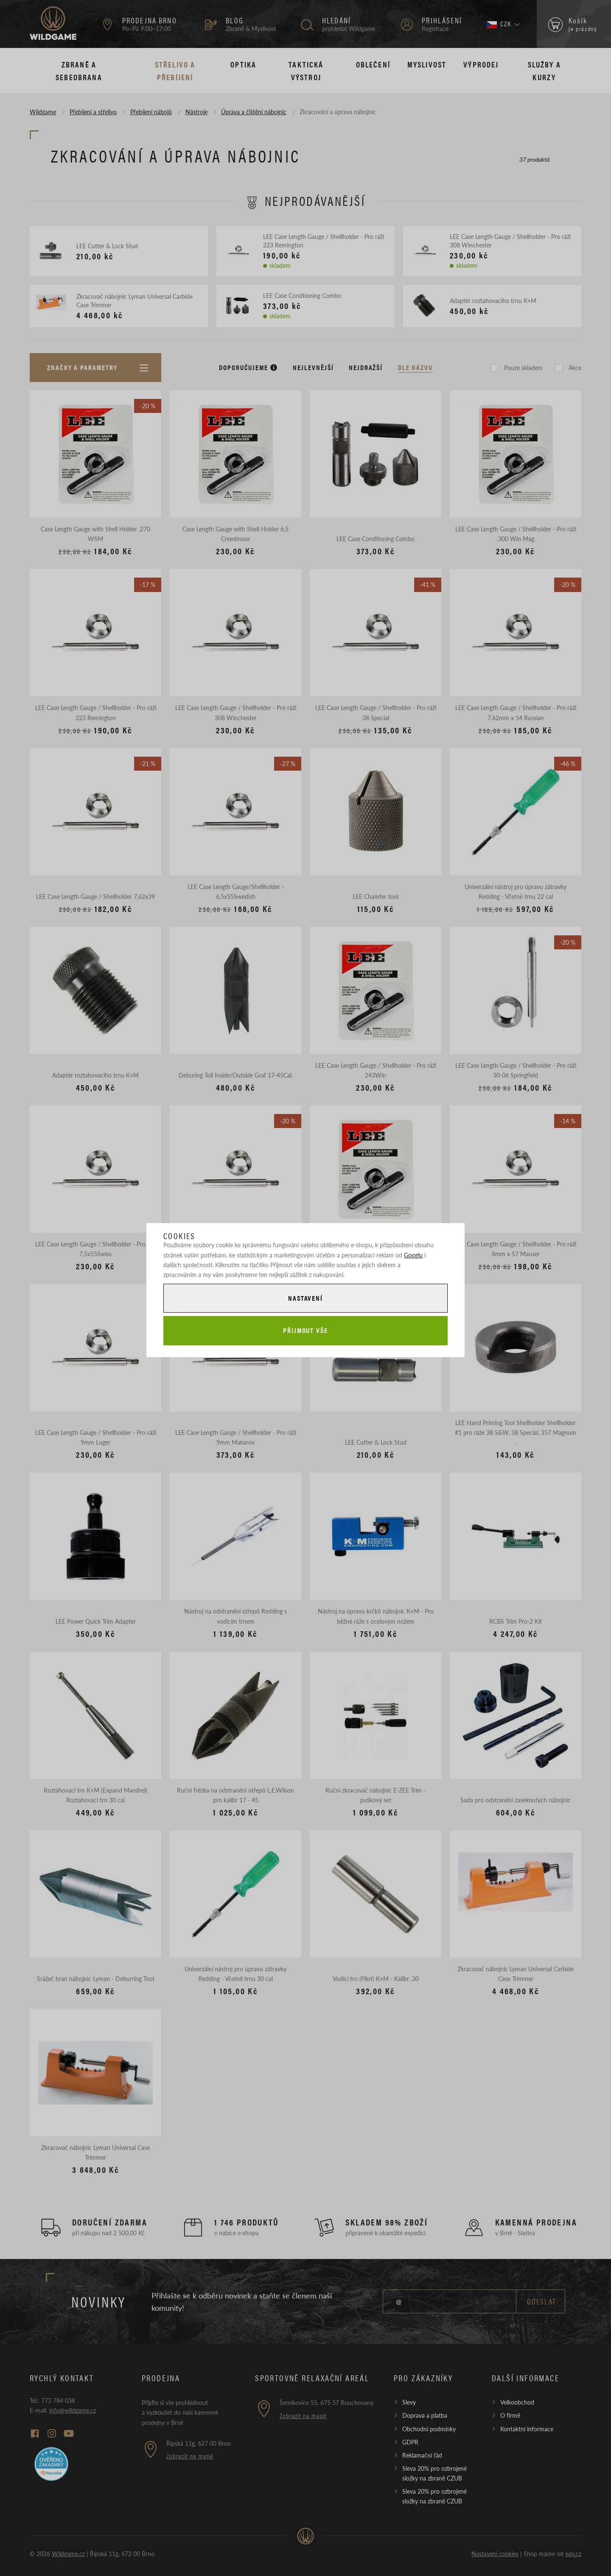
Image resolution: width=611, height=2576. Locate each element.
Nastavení (305, 1298)
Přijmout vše (305, 1330)
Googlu (413, 1255)
